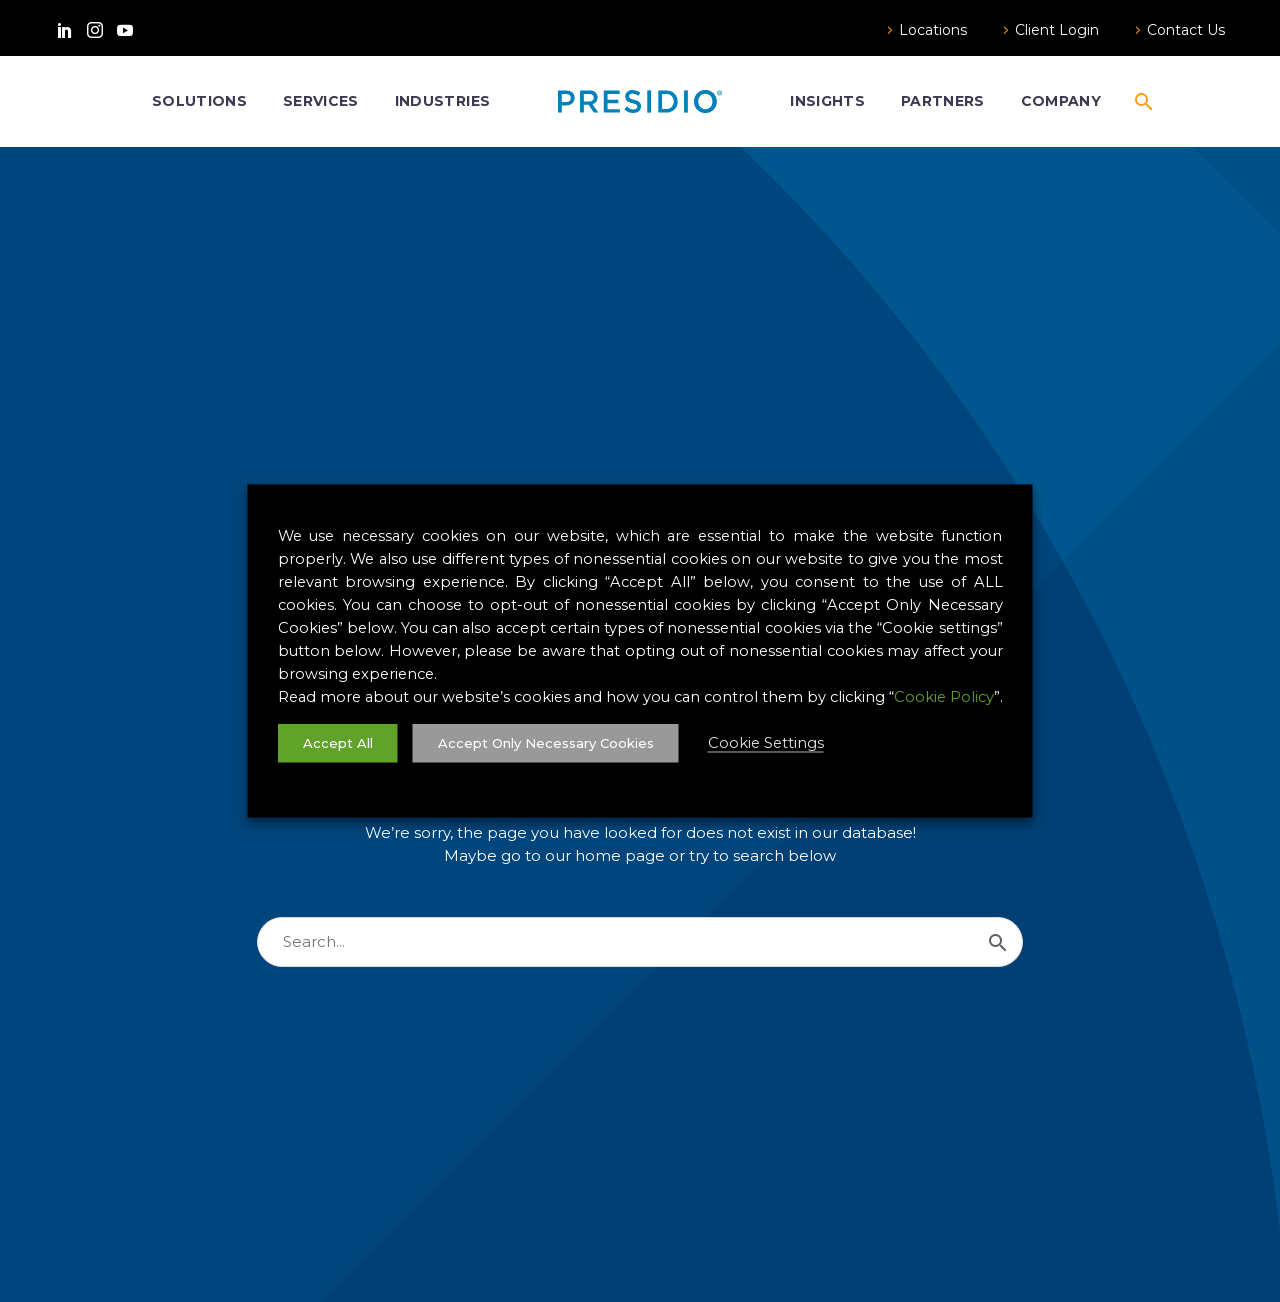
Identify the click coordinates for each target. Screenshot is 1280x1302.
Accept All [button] (338, 743)
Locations (933, 30)
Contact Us (1186, 30)
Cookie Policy (944, 697)
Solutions (199, 101)
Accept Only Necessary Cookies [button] (546, 743)
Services (321, 101)
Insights (827, 101)
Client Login (1057, 30)
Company (1061, 101)
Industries (442, 101)
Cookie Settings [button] (766, 743)
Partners (943, 101)
